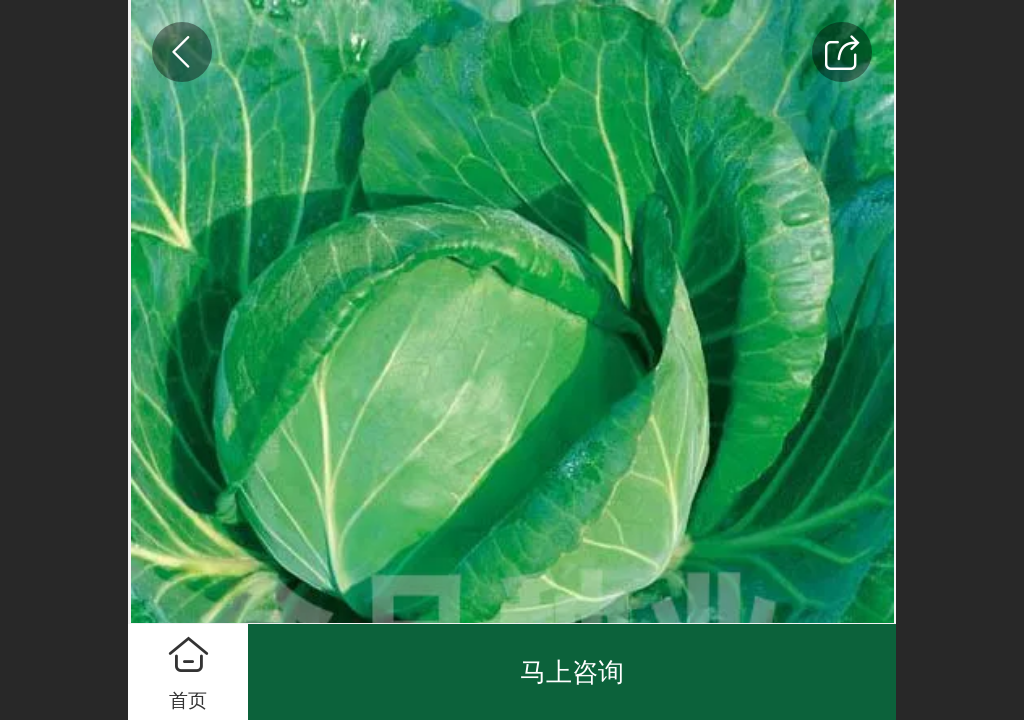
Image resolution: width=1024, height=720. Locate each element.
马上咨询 (572, 672)
